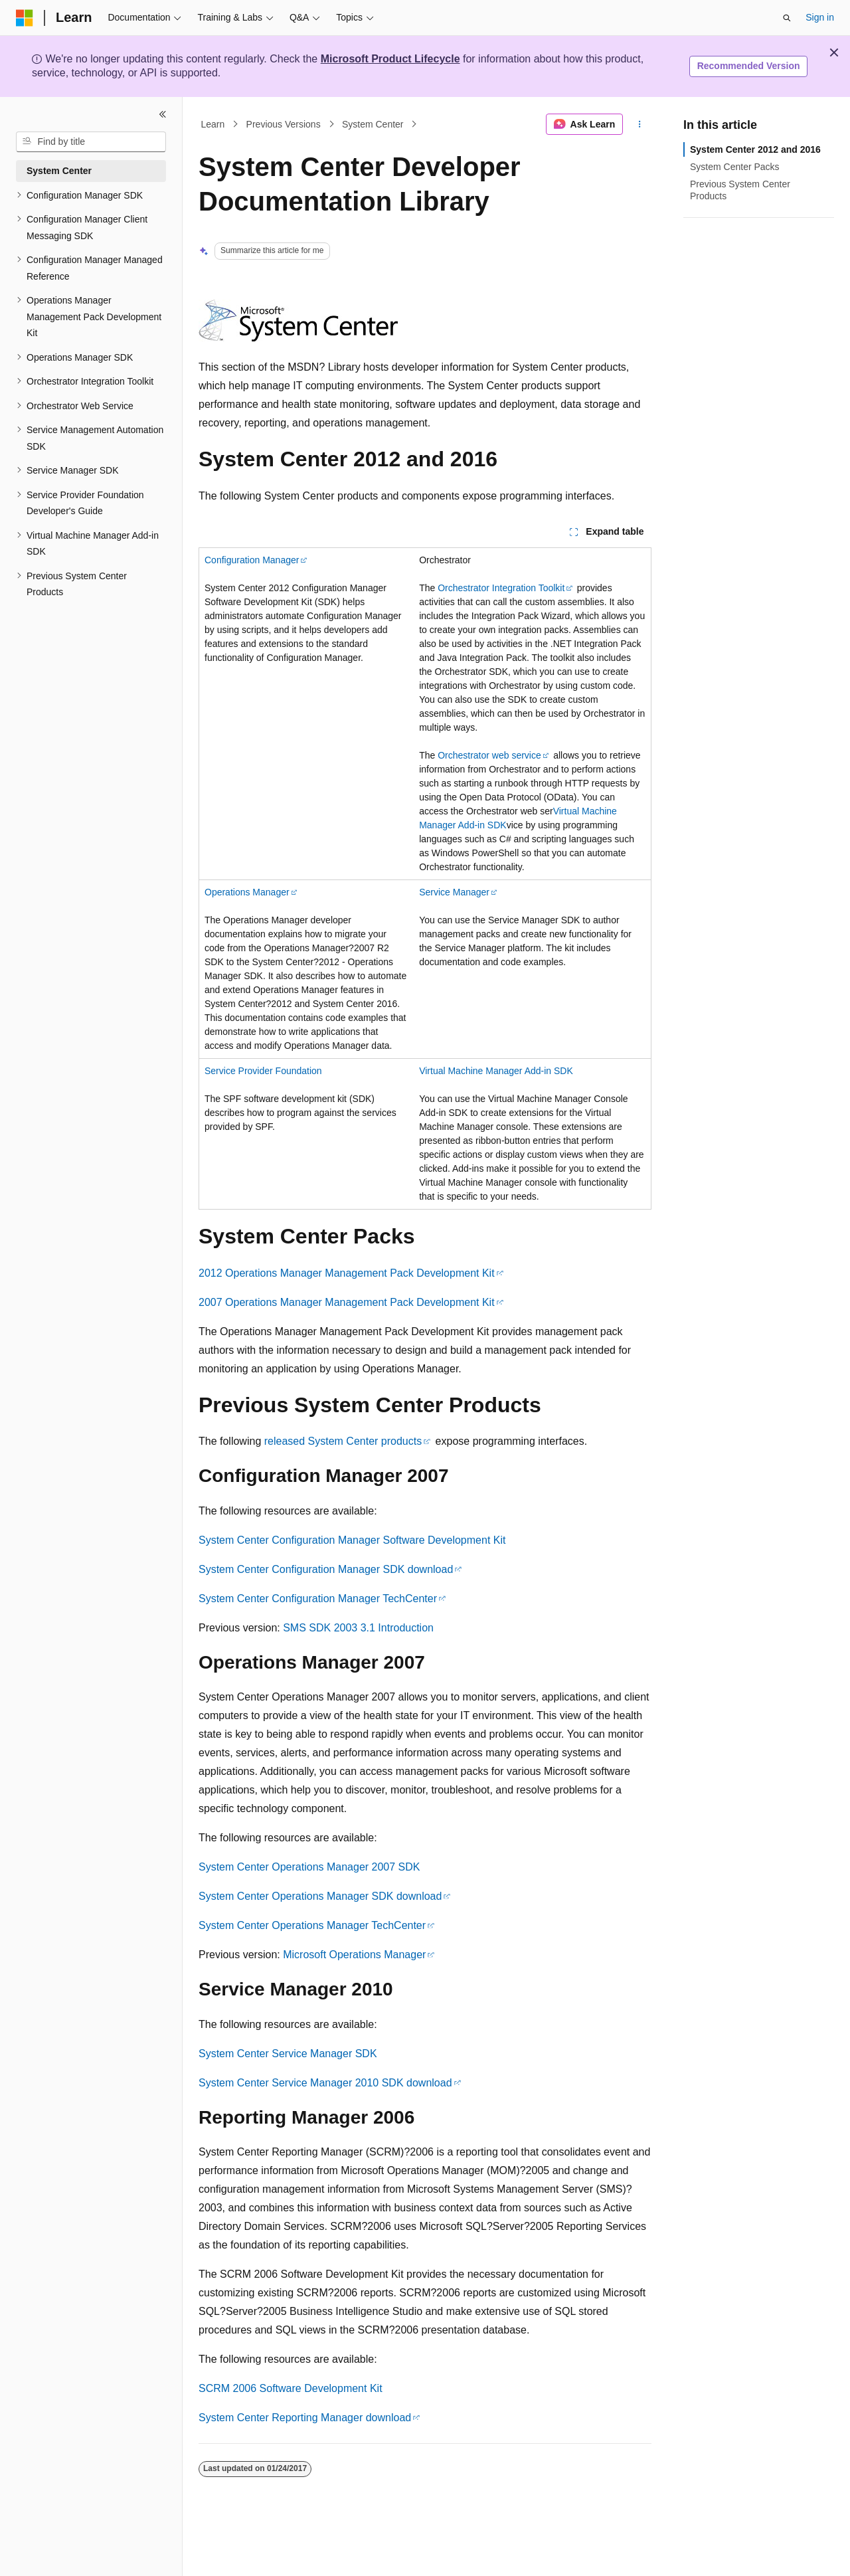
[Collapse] (163, 114)
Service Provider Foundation (263, 1070)
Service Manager (454, 892)
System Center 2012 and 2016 (755, 149)
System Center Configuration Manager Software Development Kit (352, 1540)
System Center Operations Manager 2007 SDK (309, 1867)
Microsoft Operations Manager (354, 1954)
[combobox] (91, 142)
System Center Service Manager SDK (288, 2053)
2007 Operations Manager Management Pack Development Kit (347, 1302)
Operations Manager (247, 892)
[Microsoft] (24, 18)
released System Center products (343, 1441)
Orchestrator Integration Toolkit (501, 588)
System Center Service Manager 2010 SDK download (325, 2082)
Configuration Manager (252, 560)
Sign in (820, 17)
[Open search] (787, 18)
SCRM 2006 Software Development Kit (290, 2388)
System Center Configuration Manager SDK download (326, 1569)
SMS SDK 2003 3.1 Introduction (358, 1627)
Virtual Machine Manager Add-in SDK (496, 1070)
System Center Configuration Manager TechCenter (318, 1598)
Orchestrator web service (489, 755)
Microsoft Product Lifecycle (390, 58)
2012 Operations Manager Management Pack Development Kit (347, 1273)
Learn (213, 124)
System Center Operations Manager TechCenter (312, 1925)
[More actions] (639, 124)
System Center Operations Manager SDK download (320, 1896)
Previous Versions (283, 124)
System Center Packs (735, 166)
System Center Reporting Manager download (305, 2417)
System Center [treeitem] (59, 170)
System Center (373, 124)
